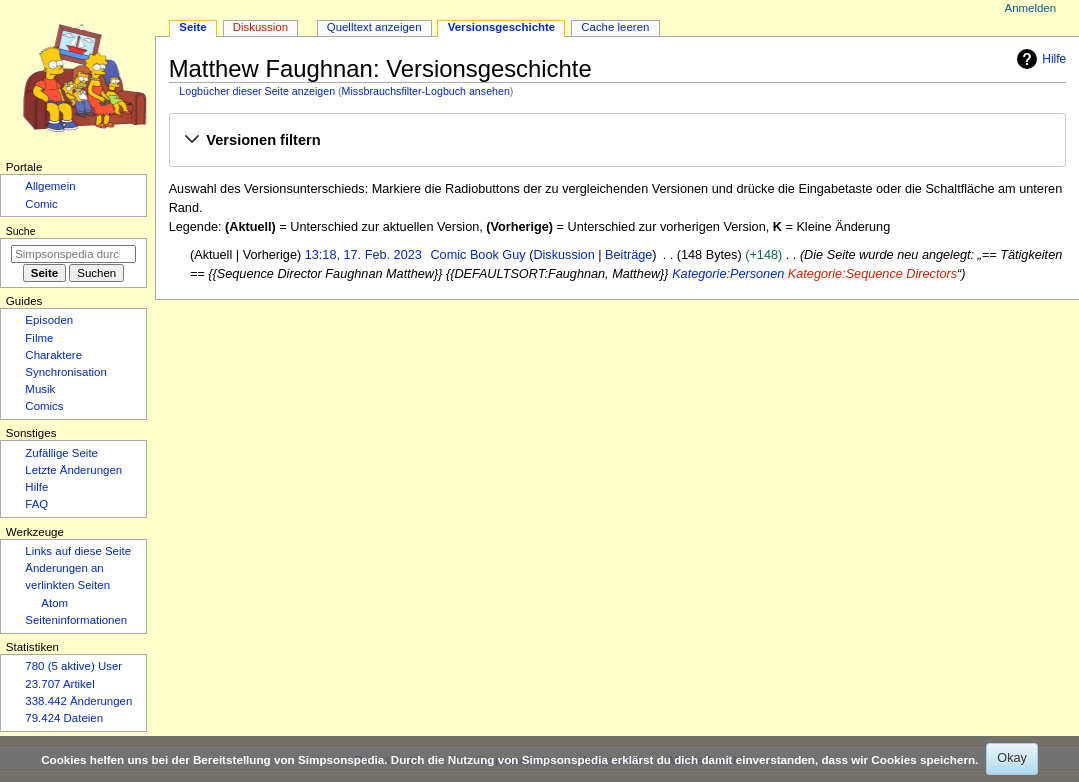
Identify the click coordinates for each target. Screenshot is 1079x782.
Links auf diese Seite (78, 551)
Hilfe (1039, 59)
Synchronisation (66, 372)
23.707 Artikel (59, 684)
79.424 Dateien (64, 718)
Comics (44, 406)
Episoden (49, 320)
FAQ (36, 504)
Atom (54, 603)
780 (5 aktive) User (73, 666)
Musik (40, 389)
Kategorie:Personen (728, 274)
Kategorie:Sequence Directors (872, 274)
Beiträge (628, 255)
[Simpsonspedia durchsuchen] (73, 254)
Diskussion (563, 255)
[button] (617, 141)
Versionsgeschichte (502, 27)
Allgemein (50, 186)
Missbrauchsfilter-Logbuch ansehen (426, 91)
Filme (39, 338)
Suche (21, 231)
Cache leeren (615, 27)
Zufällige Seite (61, 453)
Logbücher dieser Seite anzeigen (257, 91)
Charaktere (53, 355)
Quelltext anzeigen (374, 27)
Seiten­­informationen (76, 620)
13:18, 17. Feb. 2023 (363, 255)
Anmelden (1031, 8)
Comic (41, 204)
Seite (192, 27)
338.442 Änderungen (78, 701)
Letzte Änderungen (73, 470)
